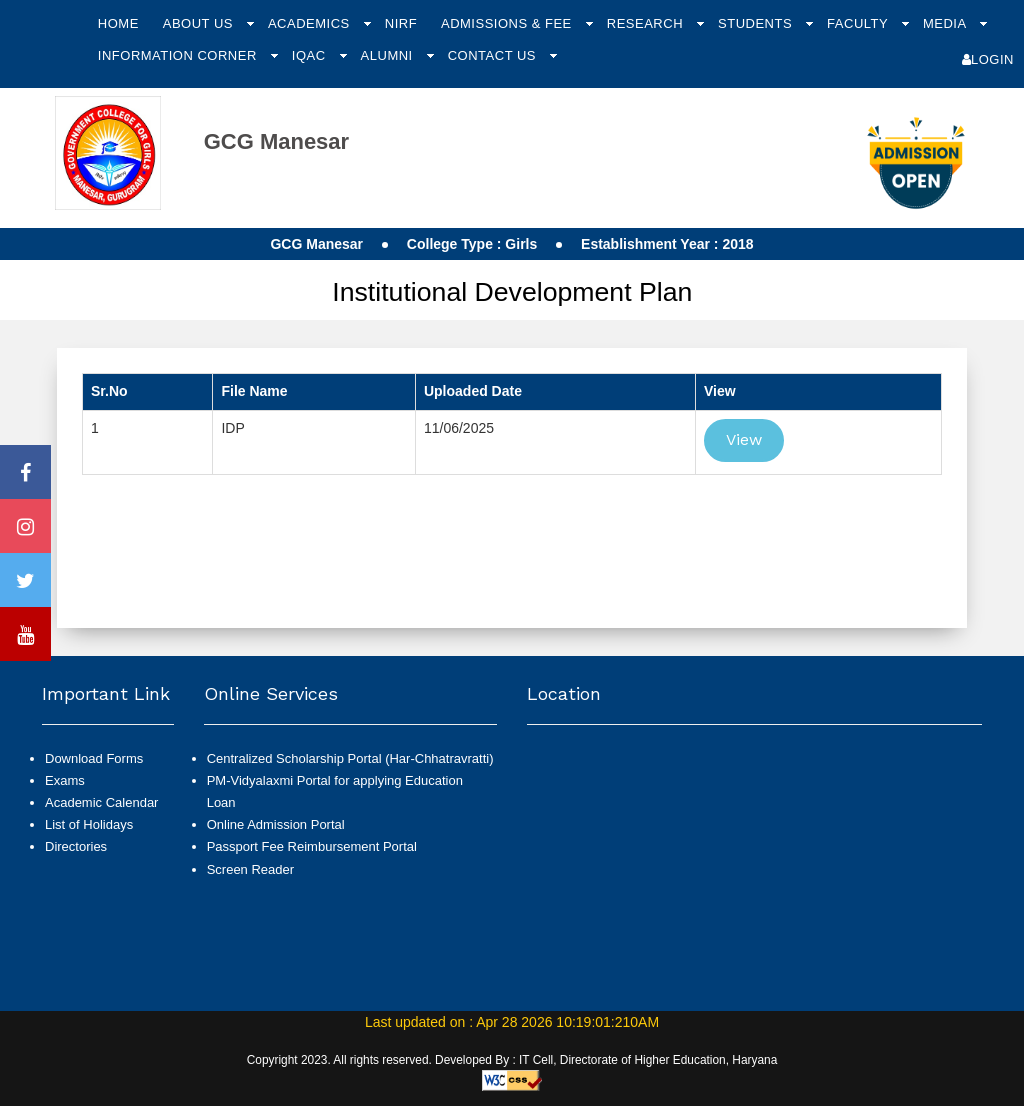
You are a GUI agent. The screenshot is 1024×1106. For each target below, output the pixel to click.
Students (757, 23)
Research (647, 23)
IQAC (311, 55)
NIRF (401, 23)
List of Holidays (89, 824)
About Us (200, 23)
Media (946, 23)
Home (118, 23)
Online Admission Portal (276, 824)
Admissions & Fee (508, 23)
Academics (311, 23)
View (744, 439)
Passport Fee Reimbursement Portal (312, 846)
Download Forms (94, 758)
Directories (76, 846)
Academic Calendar (101, 802)
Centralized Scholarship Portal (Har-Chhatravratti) (350, 758)
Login (988, 59)
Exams (65, 780)
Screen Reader (250, 869)
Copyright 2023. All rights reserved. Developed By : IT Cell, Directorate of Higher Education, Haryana (512, 1060)
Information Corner (179, 55)
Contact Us (494, 55)
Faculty (859, 23)
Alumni (389, 55)
